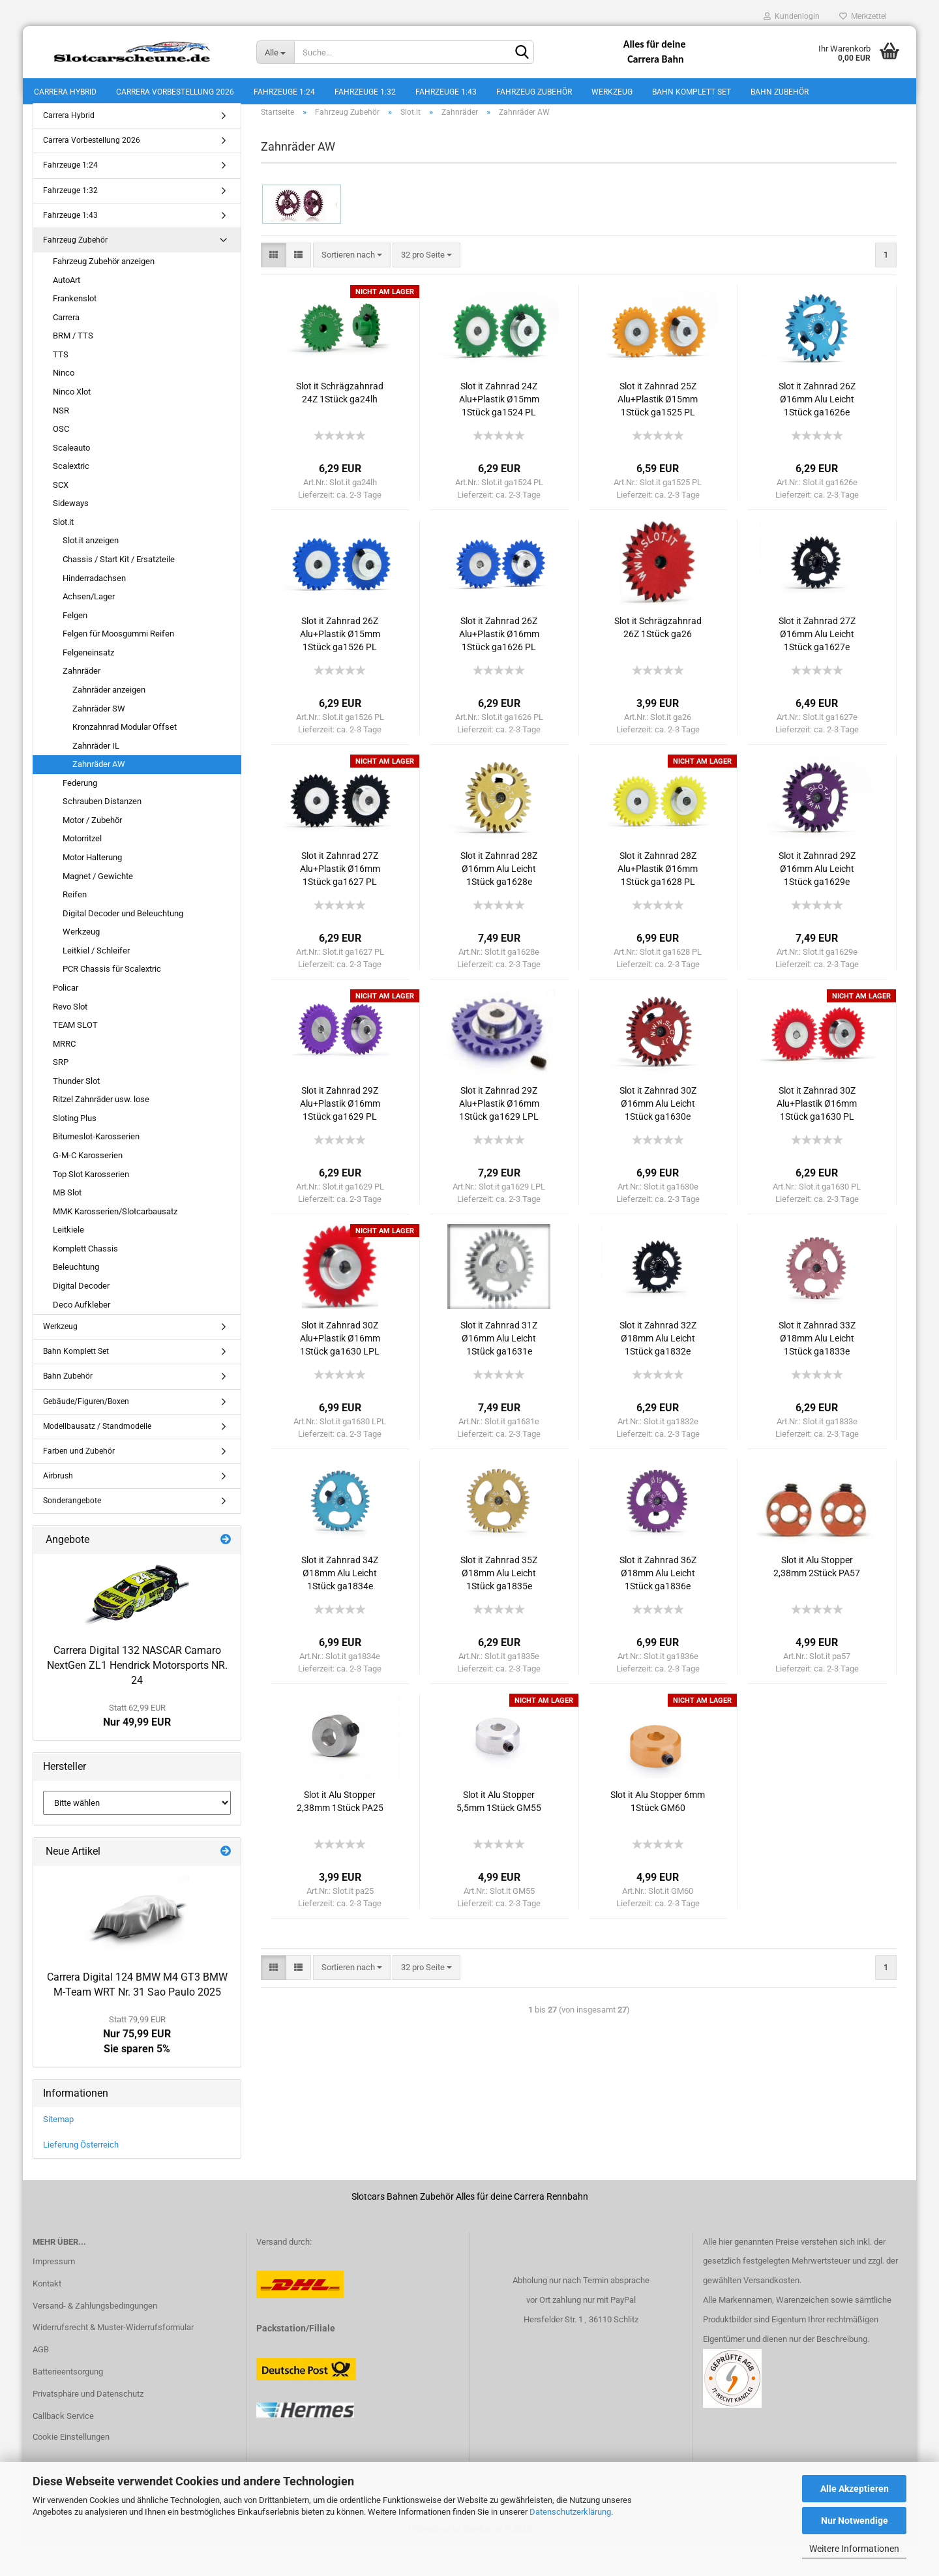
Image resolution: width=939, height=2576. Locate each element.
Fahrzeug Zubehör (534, 92)
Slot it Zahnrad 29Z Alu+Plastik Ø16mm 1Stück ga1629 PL (340, 1133)
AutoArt (66, 310)
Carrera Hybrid (65, 92)
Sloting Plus (75, 1149)
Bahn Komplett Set (691, 92)
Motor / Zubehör (92, 851)
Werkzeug (612, 92)
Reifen (75, 925)
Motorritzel (82, 869)
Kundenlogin (792, 16)
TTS (60, 385)
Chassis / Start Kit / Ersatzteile (119, 590)
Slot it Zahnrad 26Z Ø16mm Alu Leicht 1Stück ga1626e (817, 429)
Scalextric (71, 497)
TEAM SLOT (75, 1055)
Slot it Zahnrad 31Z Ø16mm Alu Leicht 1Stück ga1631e (498, 1368)
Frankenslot (75, 329)
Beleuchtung (76, 1297)
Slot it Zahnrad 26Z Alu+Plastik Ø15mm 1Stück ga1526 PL (340, 664)
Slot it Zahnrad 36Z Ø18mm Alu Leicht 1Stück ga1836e (657, 1603)
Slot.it (63, 553)
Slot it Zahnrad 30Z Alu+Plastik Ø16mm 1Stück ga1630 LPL (340, 1368)
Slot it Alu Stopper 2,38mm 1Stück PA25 (340, 1831)
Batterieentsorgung (68, 2402)
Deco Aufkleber (81, 1335)
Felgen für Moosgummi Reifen (118, 664)
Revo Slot (70, 1036)
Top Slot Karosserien (91, 1204)
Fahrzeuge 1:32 (365, 92)
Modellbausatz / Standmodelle (97, 1456)
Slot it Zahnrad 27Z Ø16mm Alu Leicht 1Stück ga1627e (817, 664)
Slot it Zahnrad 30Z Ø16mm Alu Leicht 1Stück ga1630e (657, 1133)
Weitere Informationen (854, 2548)
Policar (65, 1018)
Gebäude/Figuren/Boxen (86, 1431)
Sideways (71, 534)
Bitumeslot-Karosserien (96, 1167)
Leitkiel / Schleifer (96, 981)
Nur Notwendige (854, 2520)
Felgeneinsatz (88, 683)
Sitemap (58, 2150)
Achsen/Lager (89, 627)
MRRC (64, 1074)
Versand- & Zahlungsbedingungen (95, 2336)
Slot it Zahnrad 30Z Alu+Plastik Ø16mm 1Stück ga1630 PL (817, 1133)
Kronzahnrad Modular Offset (124, 757)
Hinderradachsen (94, 608)
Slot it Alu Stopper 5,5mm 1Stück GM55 (498, 1831)
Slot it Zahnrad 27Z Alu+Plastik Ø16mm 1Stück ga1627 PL (340, 898)
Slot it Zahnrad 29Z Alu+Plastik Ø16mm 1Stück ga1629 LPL (499, 1133)
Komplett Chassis (85, 1279)
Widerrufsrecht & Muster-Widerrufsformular (113, 2358)
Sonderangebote (72, 1531)
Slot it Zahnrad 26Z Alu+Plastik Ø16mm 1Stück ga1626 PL (499, 664)
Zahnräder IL (95, 776)
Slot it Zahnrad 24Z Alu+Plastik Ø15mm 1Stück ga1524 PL (499, 429)
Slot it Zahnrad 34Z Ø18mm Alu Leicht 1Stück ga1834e (339, 1603)
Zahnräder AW (98, 795)
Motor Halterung (92, 888)
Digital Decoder (81, 1316)
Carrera (66, 348)
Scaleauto (71, 478)
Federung (80, 813)
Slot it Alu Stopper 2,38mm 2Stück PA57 (816, 1596)
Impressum (54, 2292)
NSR (61, 440)
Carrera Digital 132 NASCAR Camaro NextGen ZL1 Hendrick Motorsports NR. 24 (137, 1696)
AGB (41, 2380)
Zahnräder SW (98, 738)
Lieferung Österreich (81, 2175)
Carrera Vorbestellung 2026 (175, 92)
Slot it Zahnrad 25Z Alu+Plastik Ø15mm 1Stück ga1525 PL (658, 429)
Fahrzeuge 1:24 (284, 92)
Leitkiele (68, 1260)
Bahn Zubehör (780, 92)
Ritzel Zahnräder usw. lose (101, 1130)
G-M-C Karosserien (88, 1186)
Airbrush (58, 1506)
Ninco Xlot (72, 422)
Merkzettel (863, 16)
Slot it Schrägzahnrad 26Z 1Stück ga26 (658, 657)
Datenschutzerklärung (570, 2512)
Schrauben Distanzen (102, 832)
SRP (60, 1093)
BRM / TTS (73, 366)
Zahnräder (81, 701)
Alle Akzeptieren (854, 2488)
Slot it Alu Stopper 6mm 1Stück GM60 (657, 1831)
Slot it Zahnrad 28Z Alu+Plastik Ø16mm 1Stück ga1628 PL (658, 898)
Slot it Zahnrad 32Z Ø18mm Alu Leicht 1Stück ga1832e (657, 1368)
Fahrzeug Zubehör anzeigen (104, 292)
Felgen (75, 646)
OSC (61, 459)
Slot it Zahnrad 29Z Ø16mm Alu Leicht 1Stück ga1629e (817, 898)
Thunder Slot (76, 1111)
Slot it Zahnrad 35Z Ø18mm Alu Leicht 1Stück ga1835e (498, 1603)
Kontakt (47, 2314)
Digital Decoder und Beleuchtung (123, 944)
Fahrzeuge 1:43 (446, 92)
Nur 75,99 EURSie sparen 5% (137, 2065)
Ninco (63, 403)
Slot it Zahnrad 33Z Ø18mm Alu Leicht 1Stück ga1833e (817, 1368)
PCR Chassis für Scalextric (112, 999)
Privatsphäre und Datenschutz (88, 2424)
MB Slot (67, 1223)
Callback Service (63, 2446)
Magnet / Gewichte (98, 906)
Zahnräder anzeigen (108, 720)
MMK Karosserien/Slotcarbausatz (115, 1242)
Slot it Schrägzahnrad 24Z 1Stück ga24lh (339, 422)
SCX (60, 515)
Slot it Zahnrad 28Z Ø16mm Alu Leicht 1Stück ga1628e (498, 898)
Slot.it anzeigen (91, 571)
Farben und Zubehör (79, 1481)
